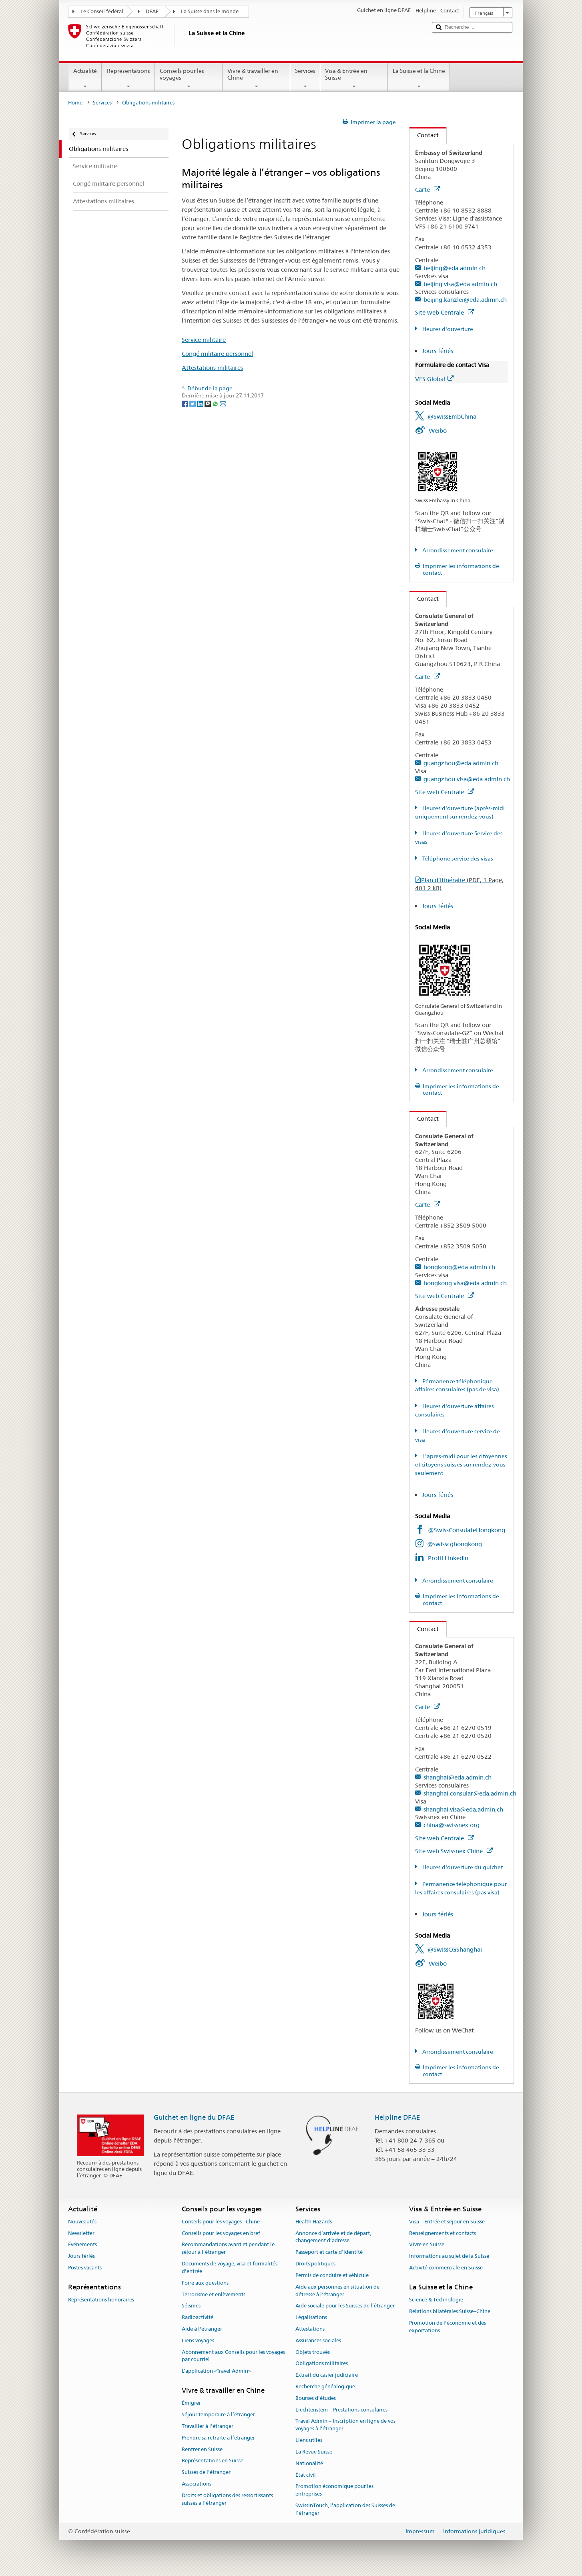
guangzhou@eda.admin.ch (460, 763)
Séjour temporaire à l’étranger (218, 2414)
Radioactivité (197, 2317)
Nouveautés (82, 2222)
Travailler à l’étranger (207, 2426)
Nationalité (309, 2463)
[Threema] (208, 403)
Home (75, 103)
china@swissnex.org (451, 1825)
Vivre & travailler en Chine (256, 78)
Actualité (85, 78)
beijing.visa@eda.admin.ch (460, 284)
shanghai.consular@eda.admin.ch (469, 1793)
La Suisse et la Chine (419, 78)
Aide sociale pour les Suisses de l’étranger (345, 2306)
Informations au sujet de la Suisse (449, 2256)
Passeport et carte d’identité (329, 2252)
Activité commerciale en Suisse (446, 2268)
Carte (427, 189)
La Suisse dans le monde (210, 11)
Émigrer (191, 2403)
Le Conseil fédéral (101, 11)
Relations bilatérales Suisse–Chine (449, 2311)
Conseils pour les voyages (188, 78)
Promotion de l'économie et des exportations (447, 2326)
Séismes (191, 2306)
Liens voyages (198, 2340)
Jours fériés (437, 351)
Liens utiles (308, 2440)
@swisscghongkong (454, 1544)
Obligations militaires (321, 2364)
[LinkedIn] (201, 403)
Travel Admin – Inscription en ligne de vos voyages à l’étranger (345, 2425)
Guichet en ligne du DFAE (194, 2117)
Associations (196, 2484)
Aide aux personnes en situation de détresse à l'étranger (337, 2290)
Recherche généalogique (325, 2386)
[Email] (223, 403)
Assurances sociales (318, 2340)
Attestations (310, 2329)
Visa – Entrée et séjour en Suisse (447, 2222)
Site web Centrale (444, 312)
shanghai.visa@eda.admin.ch (463, 1809)
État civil (305, 2475)
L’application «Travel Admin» (216, 2371)
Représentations (128, 78)
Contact (424, 135)
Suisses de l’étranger (206, 2472)
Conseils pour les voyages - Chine (221, 2222)
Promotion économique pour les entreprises (334, 2490)
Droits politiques (315, 2264)
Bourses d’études (315, 2398)
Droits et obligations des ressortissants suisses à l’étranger (227, 2499)
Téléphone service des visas (457, 858)
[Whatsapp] (216, 403)
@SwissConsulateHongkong (466, 1530)
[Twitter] (193, 403)
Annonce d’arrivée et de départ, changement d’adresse (333, 2237)
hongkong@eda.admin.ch (459, 1267)
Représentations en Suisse (212, 2461)
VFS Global (434, 379)
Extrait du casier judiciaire (326, 2375)
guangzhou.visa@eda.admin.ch (466, 779)
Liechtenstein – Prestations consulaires (341, 2410)
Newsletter (81, 2233)
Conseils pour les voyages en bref (221, 2233)
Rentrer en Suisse (202, 2449)
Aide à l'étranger (202, 2329)
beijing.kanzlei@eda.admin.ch (465, 299)
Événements (82, 2245)
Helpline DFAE (397, 2117)
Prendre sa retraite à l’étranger (218, 2438)
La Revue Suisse (313, 2452)
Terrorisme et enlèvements (213, 2294)
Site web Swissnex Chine (454, 1851)
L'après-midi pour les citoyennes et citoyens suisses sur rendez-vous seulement (461, 1464)
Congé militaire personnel (217, 353)
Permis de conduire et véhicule (332, 2275)
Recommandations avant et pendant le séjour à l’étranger (228, 2248)
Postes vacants (85, 2268)
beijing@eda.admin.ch (454, 268)
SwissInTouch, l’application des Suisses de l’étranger (345, 2509)
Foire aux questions (205, 2283)
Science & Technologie (436, 2300)
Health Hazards (313, 2222)
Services (305, 78)
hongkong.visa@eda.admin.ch (465, 1283)
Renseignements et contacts (442, 2233)
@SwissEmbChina (451, 416)
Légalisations (311, 2317)
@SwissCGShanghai (454, 1949)
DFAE (152, 11)
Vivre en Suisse (426, 2245)
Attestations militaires (212, 367)
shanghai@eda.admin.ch (457, 1777)
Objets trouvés (312, 2352)
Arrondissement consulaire (457, 550)
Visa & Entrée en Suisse (354, 78)
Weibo (438, 430)
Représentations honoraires (101, 2300)
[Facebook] (185, 403)
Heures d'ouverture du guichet (462, 1867)
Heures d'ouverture (447, 329)
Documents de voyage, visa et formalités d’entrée (229, 2267)
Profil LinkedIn (448, 1558)
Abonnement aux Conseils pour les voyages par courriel (233, 2356)
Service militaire (204, 339)
